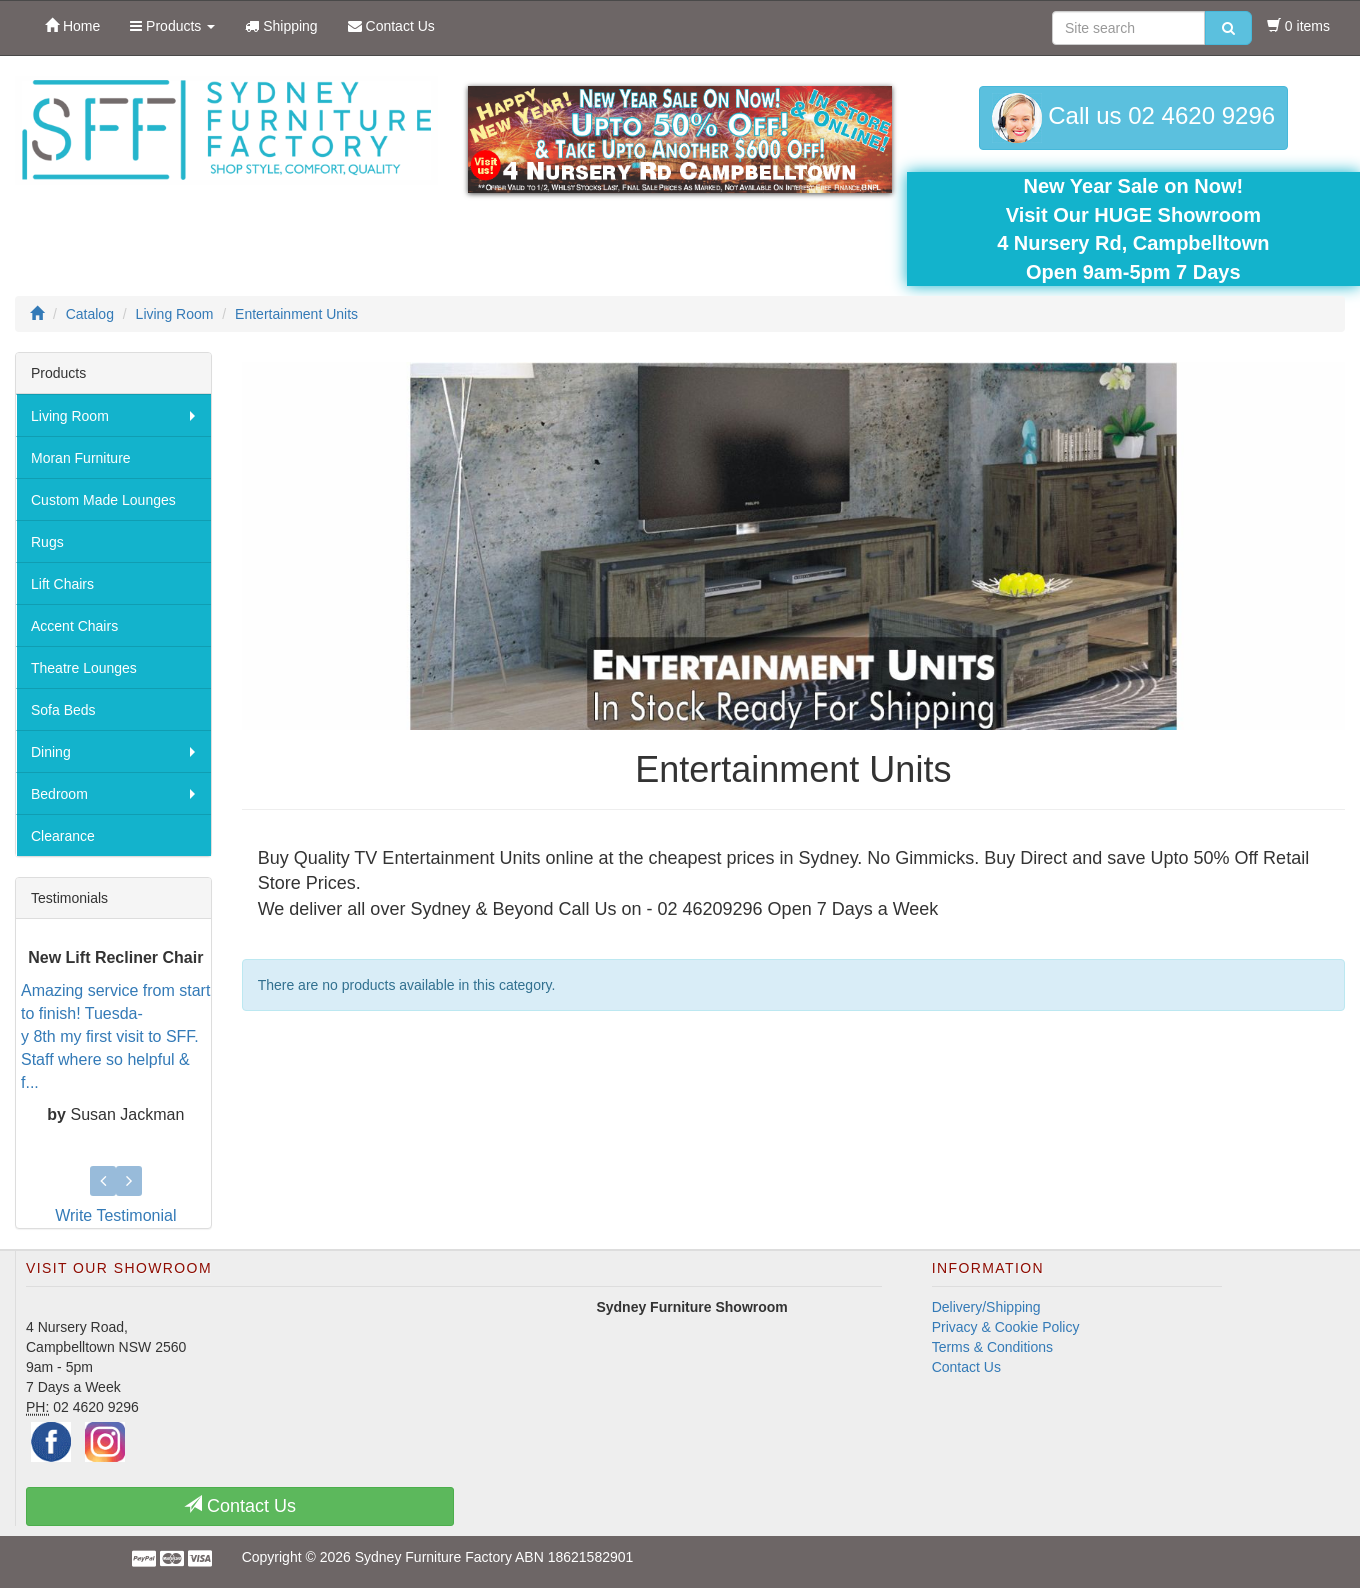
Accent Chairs (74, 626)
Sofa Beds (63, 710)
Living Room (70, 416)
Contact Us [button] (240, 1505)
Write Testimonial (115, 1215)
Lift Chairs (62, 584)
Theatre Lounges (84, 668)
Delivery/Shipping (986, 1307)
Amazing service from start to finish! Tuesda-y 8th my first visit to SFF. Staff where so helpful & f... (115, 1036)
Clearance (63, 836)
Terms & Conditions (992, 1347)
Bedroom (59, 794)
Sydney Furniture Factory (433, 1557)
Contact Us (966, 1367)
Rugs (47, 542)
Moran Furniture (81, 458)
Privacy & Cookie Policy (1006, 1327)
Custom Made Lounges (103, 500)
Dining (51, 752)
